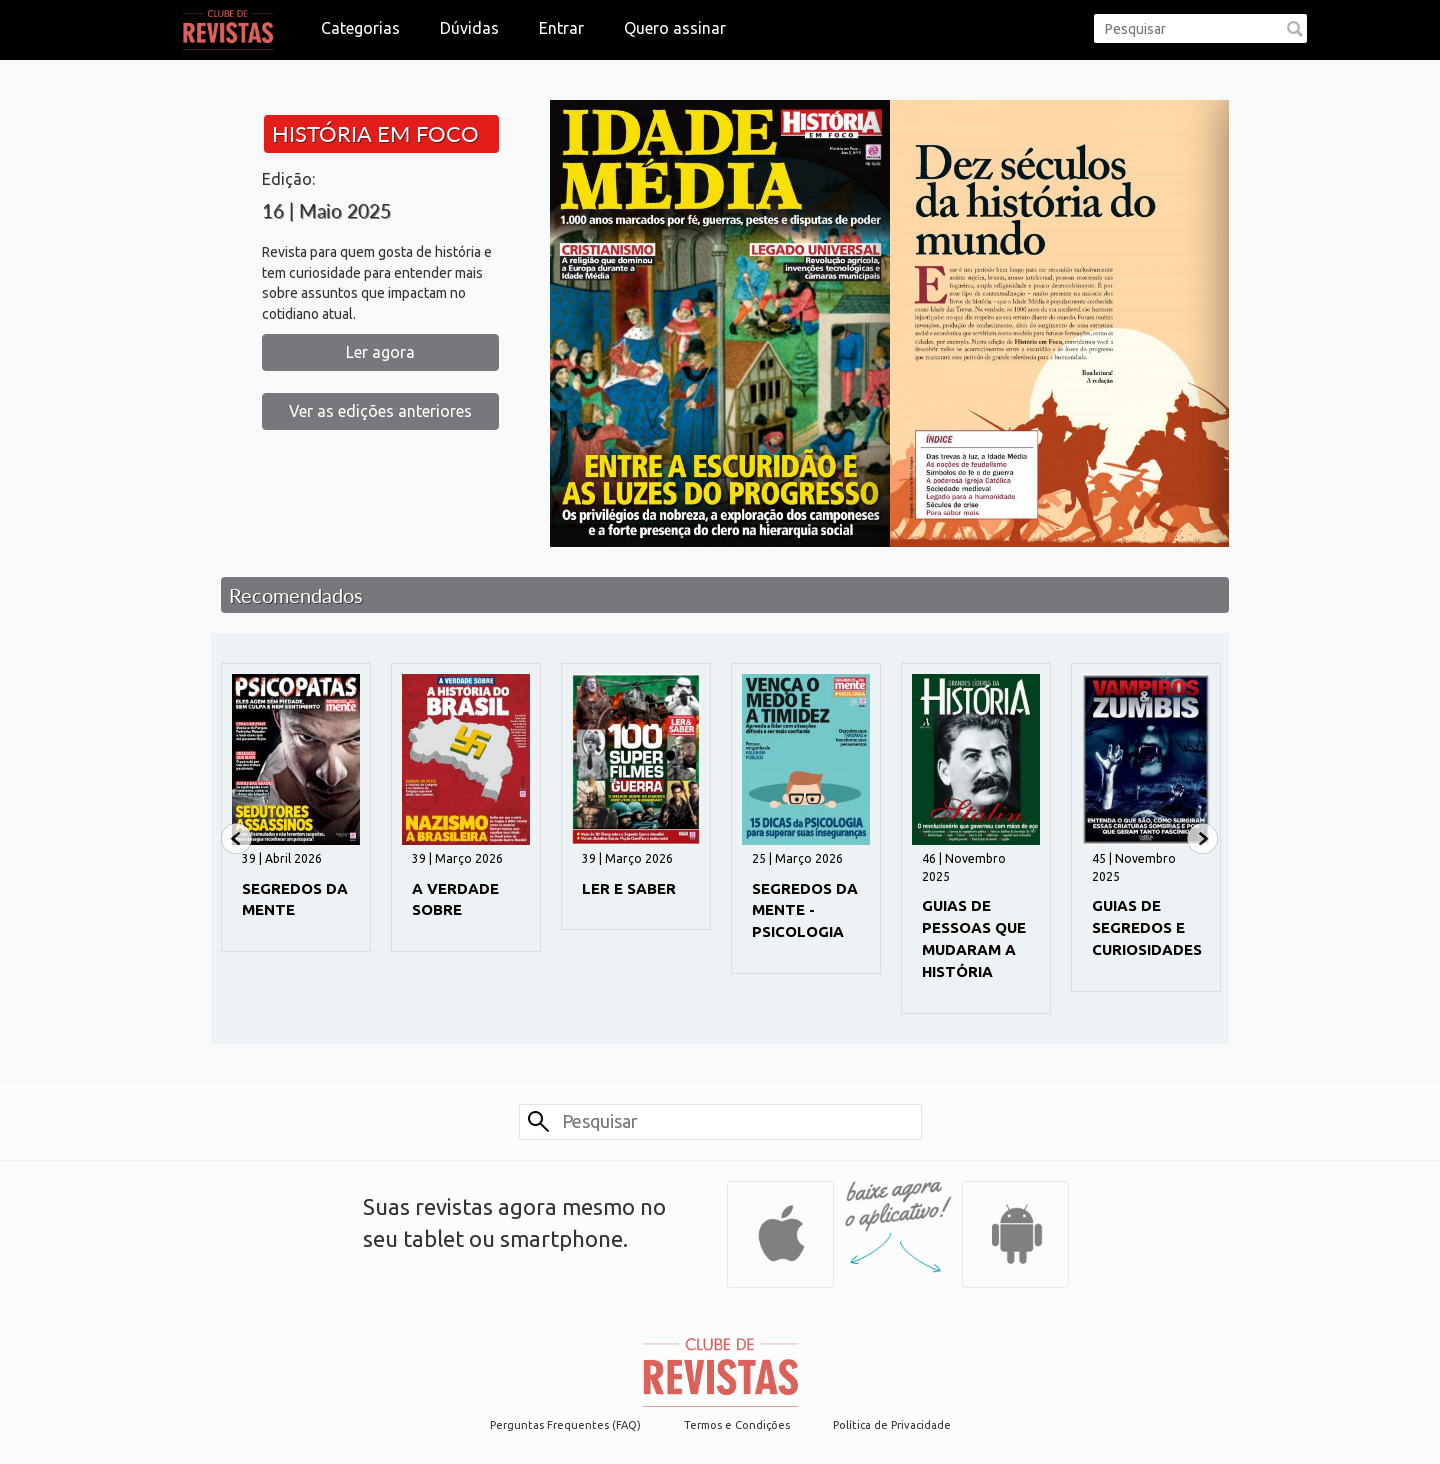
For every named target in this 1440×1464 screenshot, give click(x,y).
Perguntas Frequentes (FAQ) (565, 1425)
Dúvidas (469, 28)
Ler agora (380, 352)
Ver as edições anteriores (380, 411)
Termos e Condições (737, 1425)
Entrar (561, 28)
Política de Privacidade (892, 1425)
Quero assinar (675, 28)
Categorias (360, 28)
